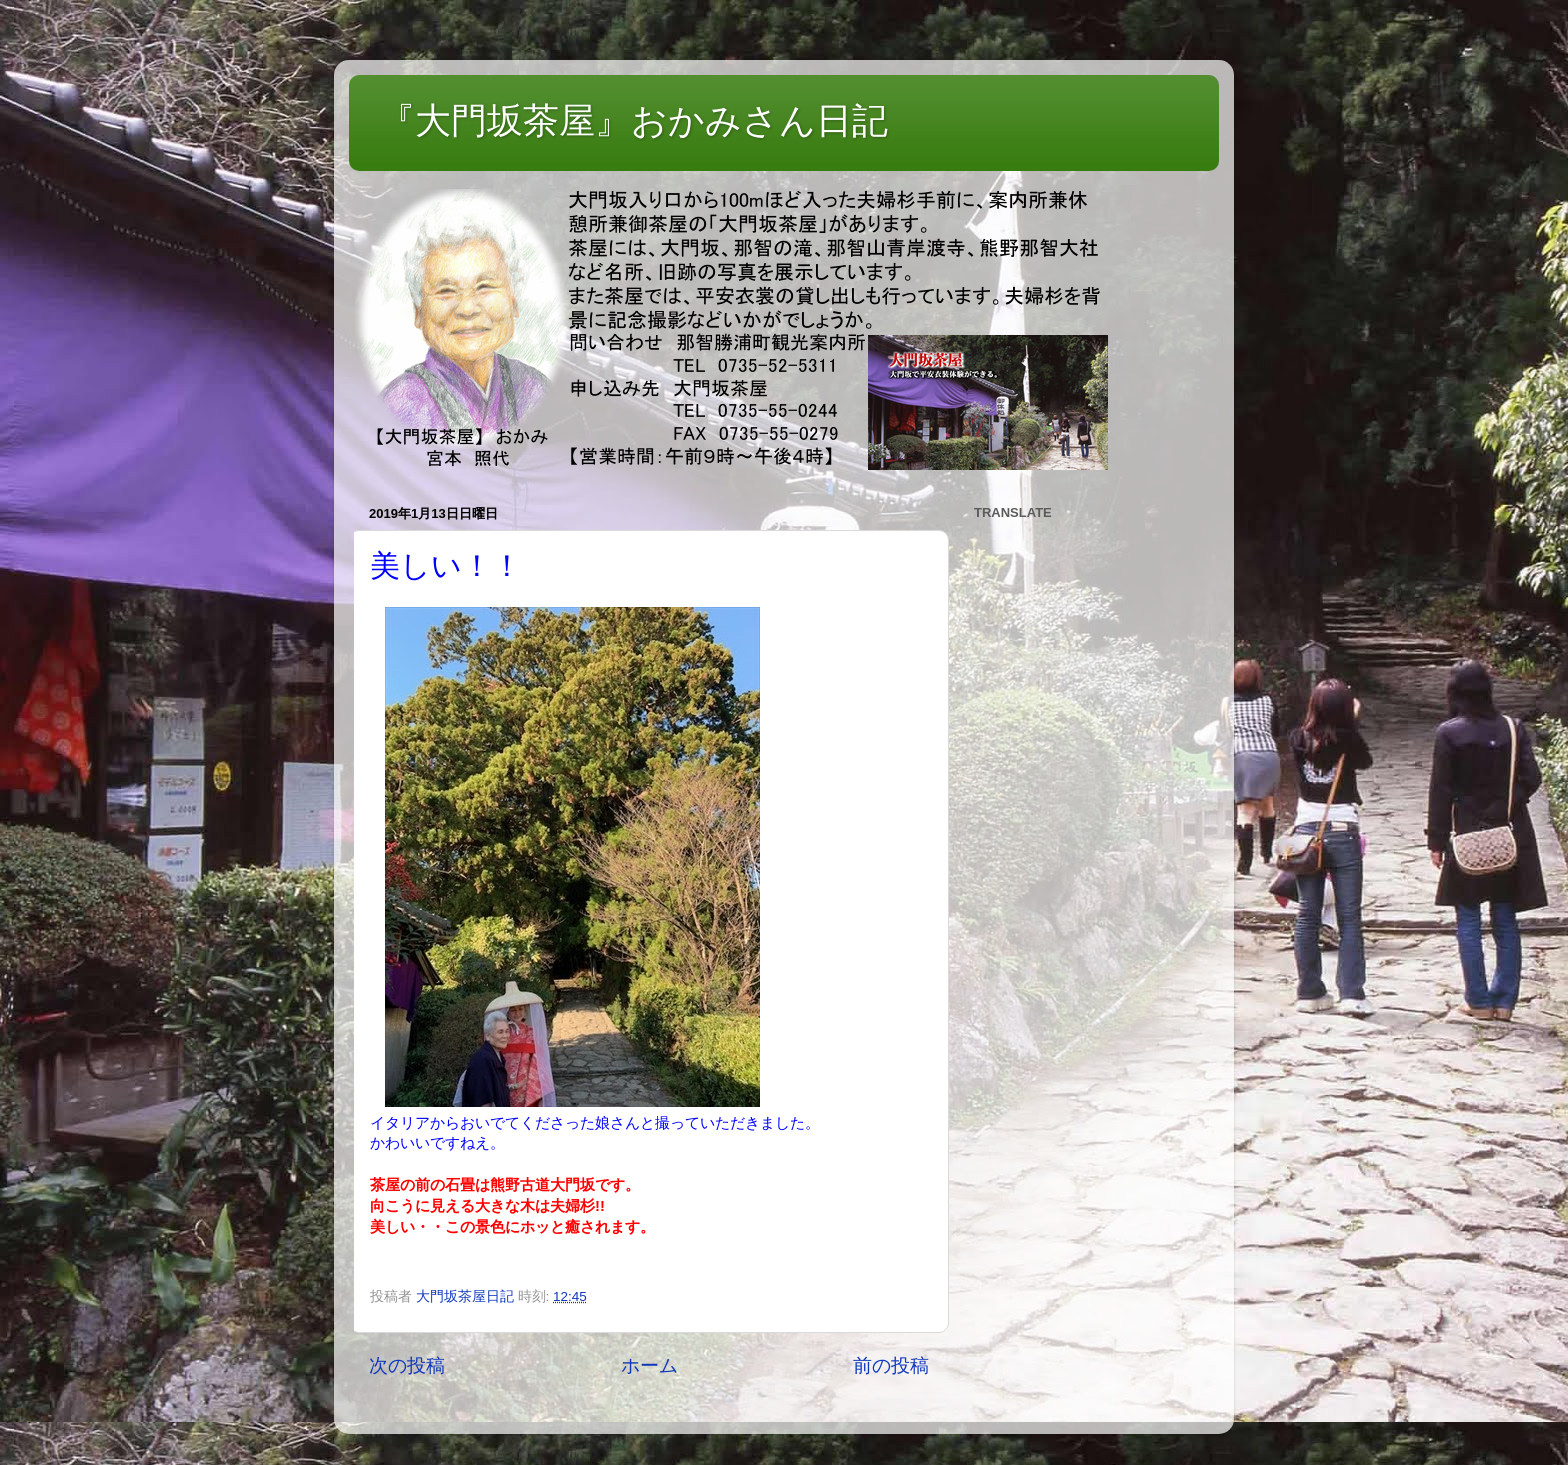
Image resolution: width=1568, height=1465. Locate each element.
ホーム (649, 1365)
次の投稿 (407, 1365)
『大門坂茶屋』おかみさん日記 (633, 120)
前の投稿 (891, 1365)
